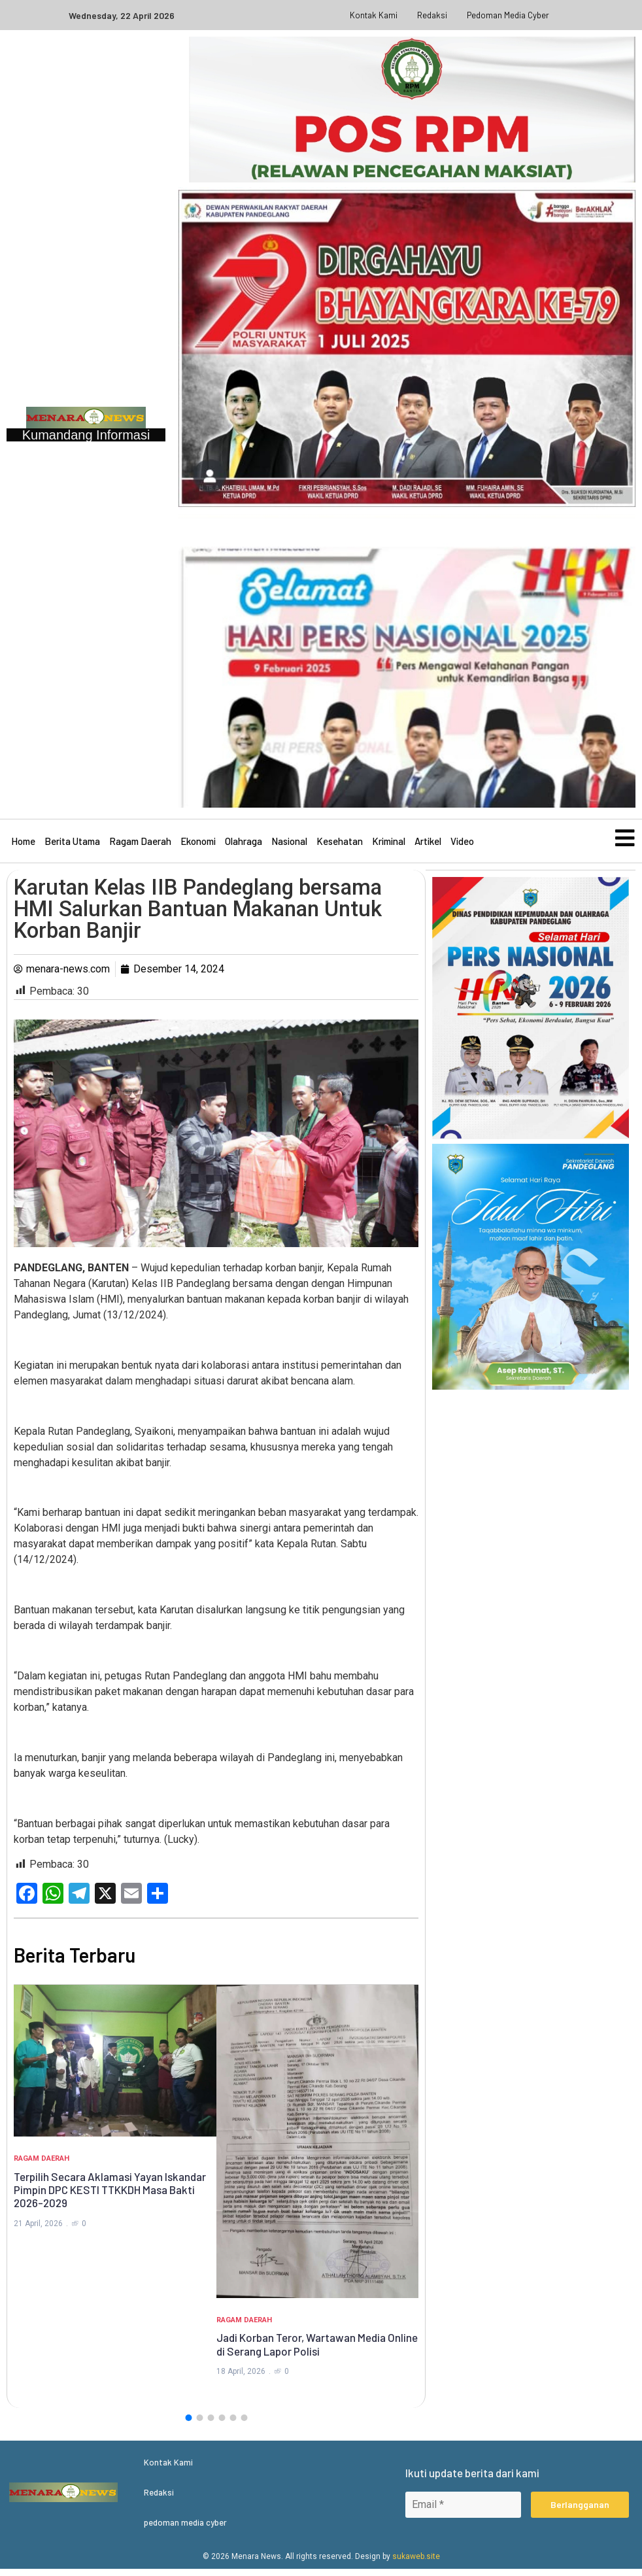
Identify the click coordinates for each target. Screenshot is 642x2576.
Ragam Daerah (140, 844)
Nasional (289, 844)
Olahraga (243, 844)
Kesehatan (339, 844)
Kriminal (388, 844)
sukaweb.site (416, 2563)
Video (462, 844)
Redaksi (432, 15)
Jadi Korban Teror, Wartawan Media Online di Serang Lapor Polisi (317, 2351)
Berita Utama (72, 844)
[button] (188, 2425)
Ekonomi (198, 844)
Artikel (427, 844)
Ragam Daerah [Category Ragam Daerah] (41, 2165)
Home (23, 844)
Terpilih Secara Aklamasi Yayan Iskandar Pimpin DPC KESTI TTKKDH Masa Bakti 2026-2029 (110, 2197)
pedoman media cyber (508, 15)
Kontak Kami (373, 15)
